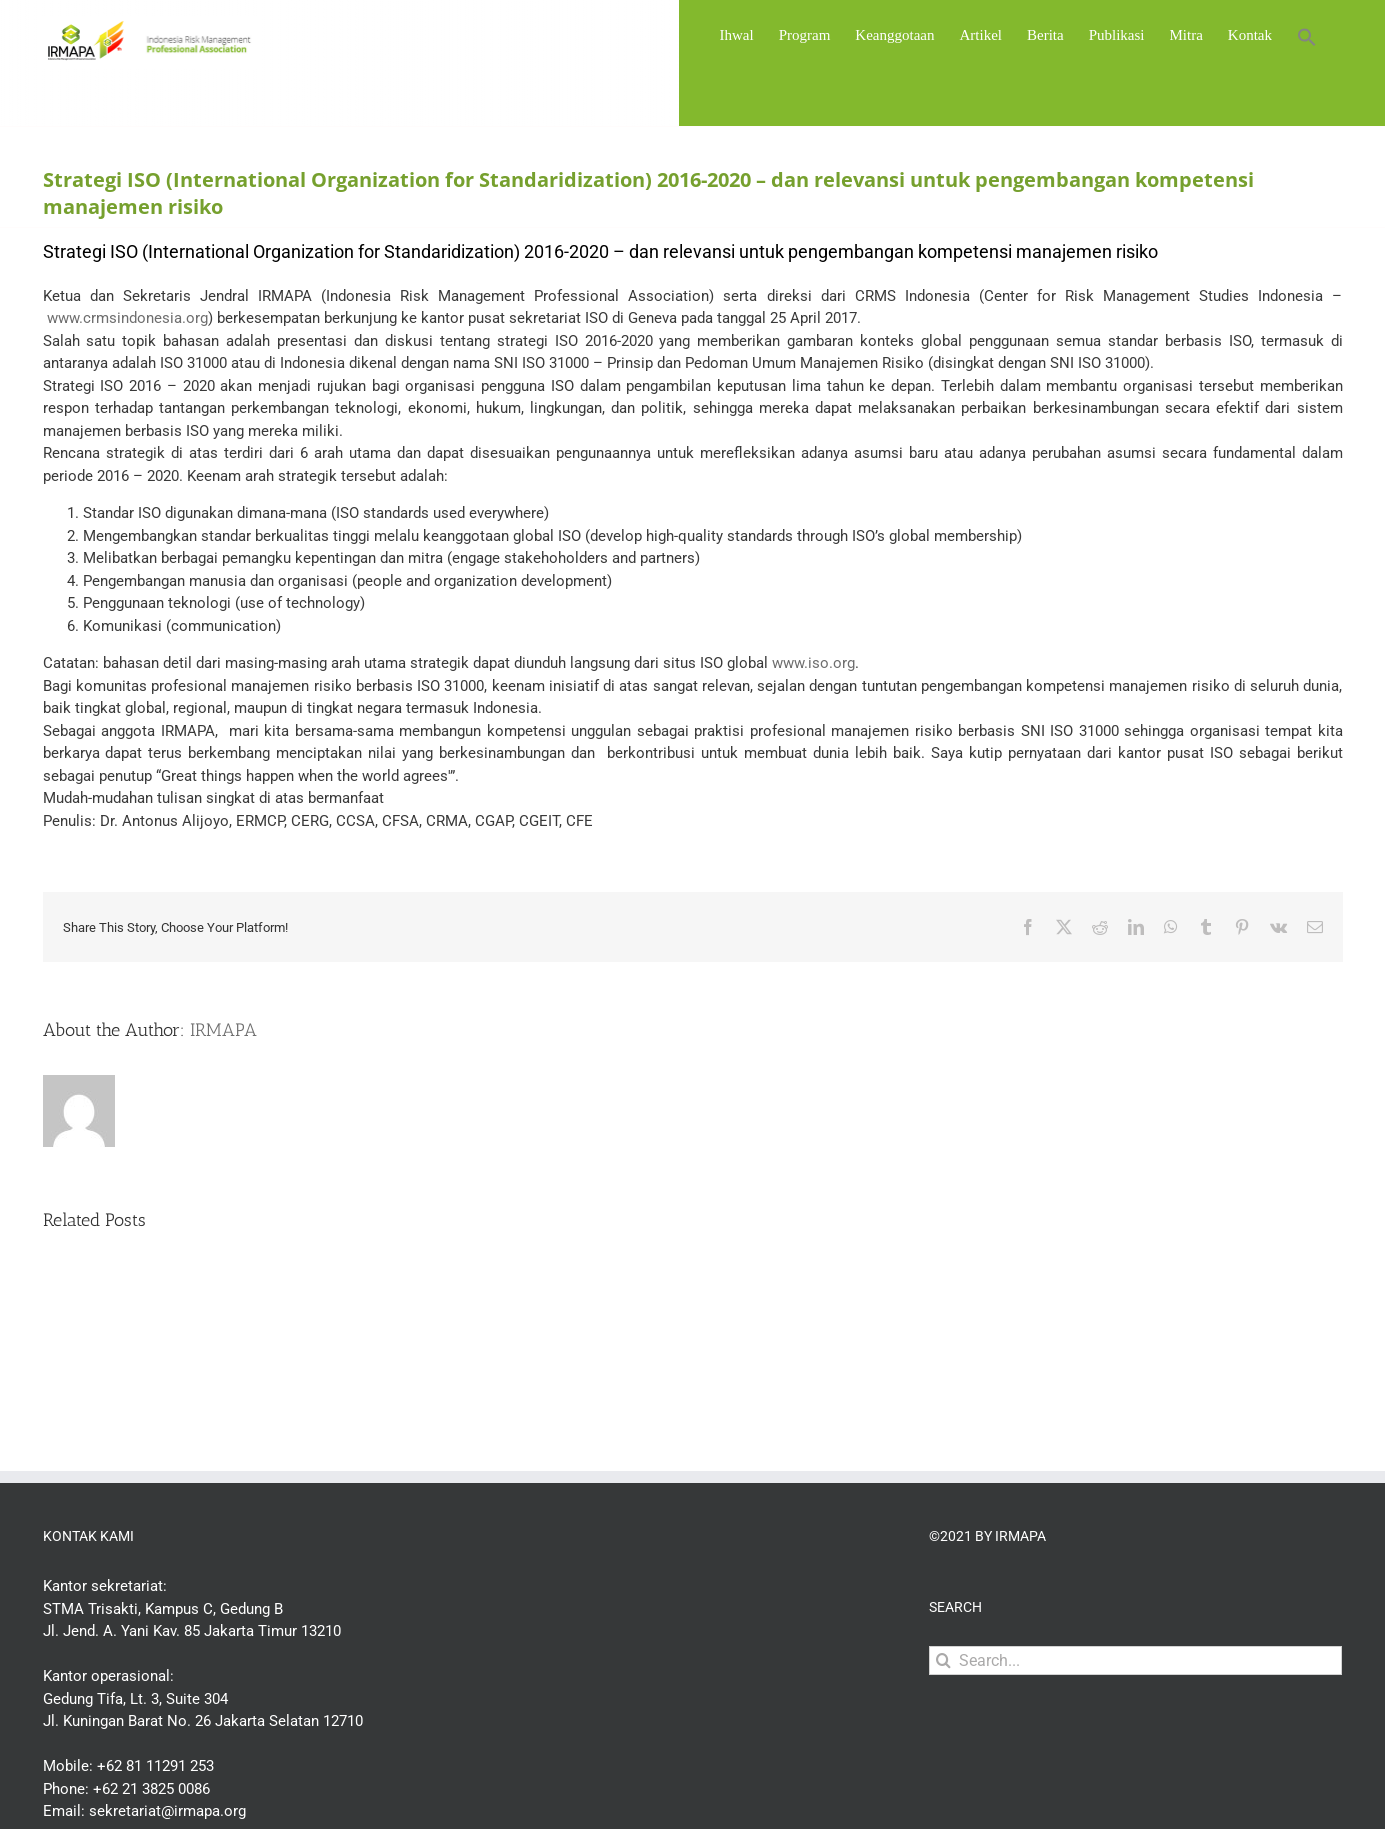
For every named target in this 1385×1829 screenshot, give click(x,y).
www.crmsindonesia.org (127, 318)
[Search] (943, 1660)
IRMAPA (223, 1030)
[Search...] (1135, 1660)
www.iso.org (813, 663)
